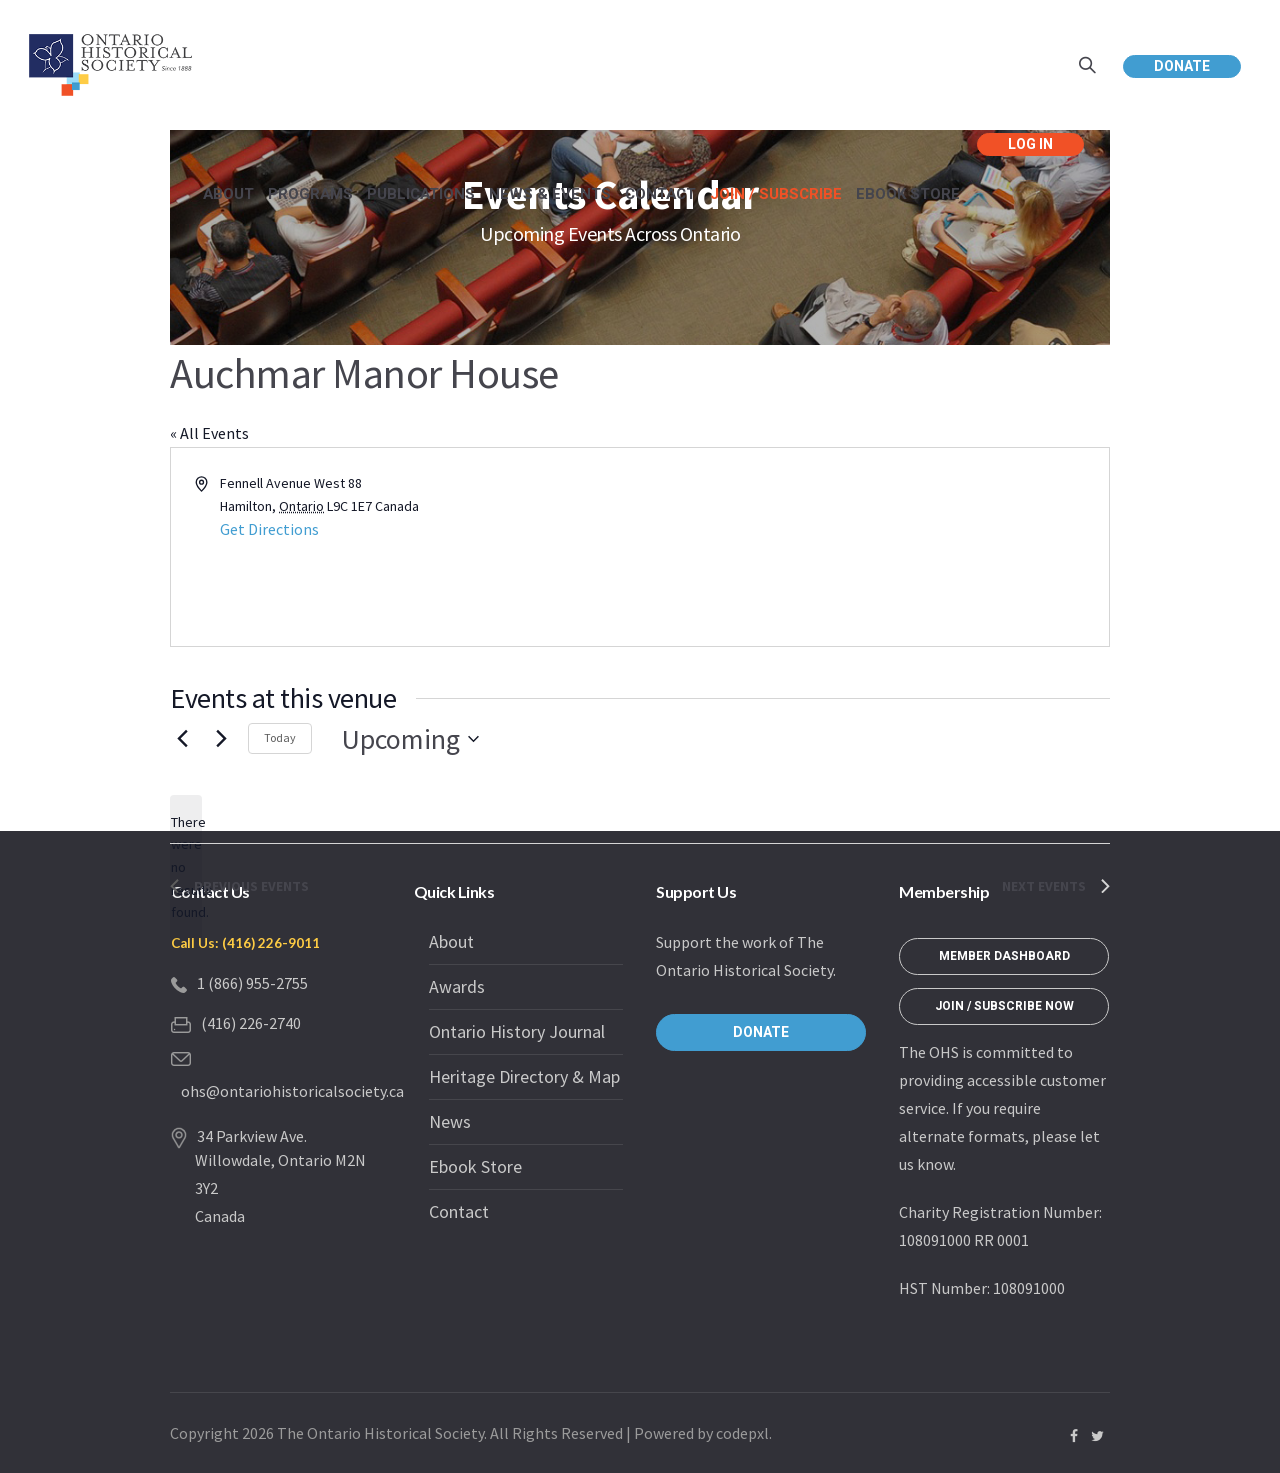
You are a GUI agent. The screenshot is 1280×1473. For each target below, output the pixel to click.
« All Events (209, 433)
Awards (457, 986)
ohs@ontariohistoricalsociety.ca (292, 1091)
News (450, 1121)
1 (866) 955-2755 (252, 983)
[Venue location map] (873, 547)
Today (280, 737)
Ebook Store (475, 1166)
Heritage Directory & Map (524, 1076)
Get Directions (269, 529)
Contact (459, 1211)
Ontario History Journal (517, 1031)
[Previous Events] (182, 739)
